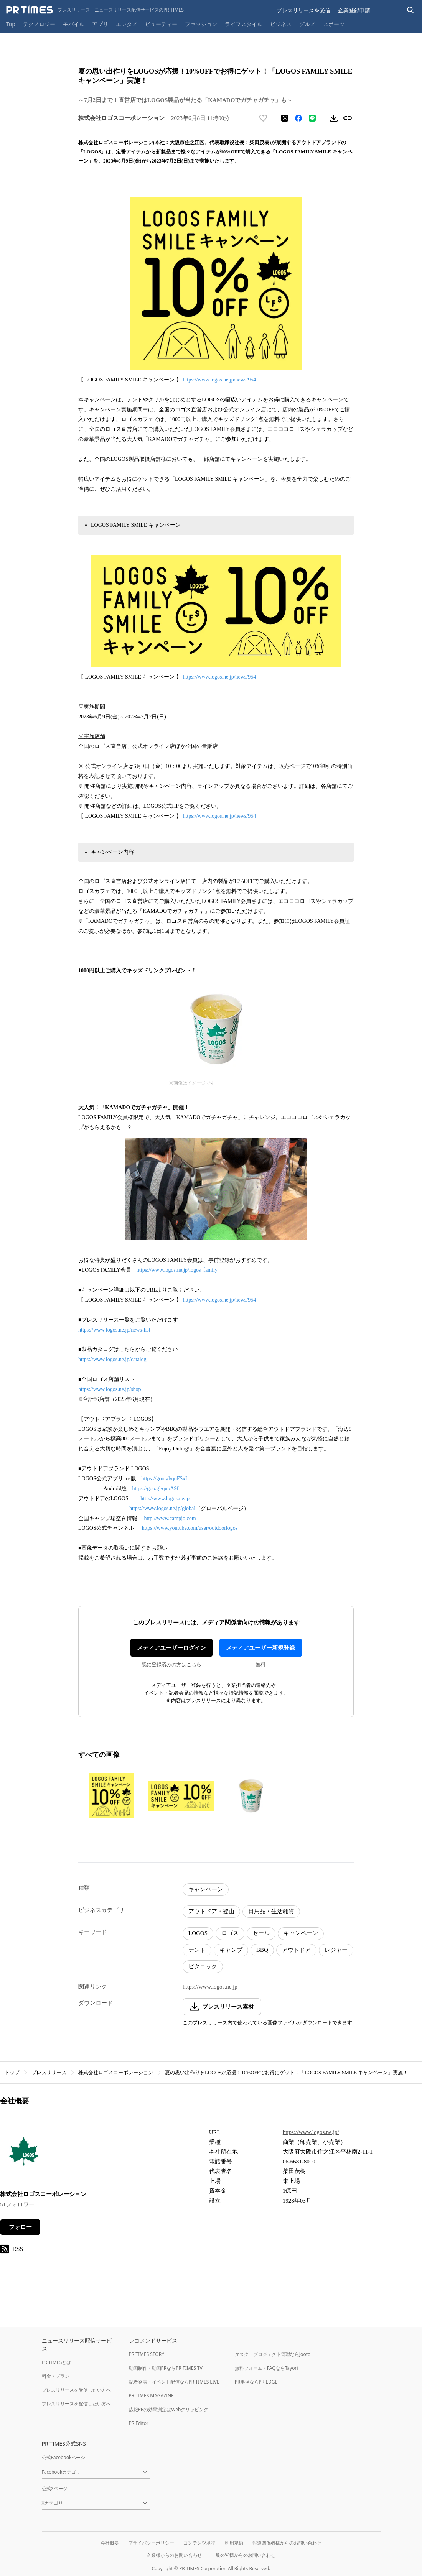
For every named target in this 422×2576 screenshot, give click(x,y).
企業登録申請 (354, 10)
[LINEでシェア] (312, 118)
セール (261, 1933)
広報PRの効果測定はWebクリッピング (169, 2409)
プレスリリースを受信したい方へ (76, 2390)
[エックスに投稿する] (285, 118)
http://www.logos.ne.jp (165, 1498)
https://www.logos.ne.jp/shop (109, 1389)
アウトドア (296, 1950)
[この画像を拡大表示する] (111, 1795)
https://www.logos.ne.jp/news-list (114, 1330)
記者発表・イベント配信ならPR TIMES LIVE (174, 2382)
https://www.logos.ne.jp (210, 1987)
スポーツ (334, 24)
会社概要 (110, 2543)
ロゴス (230, 1933)
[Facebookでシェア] (298, 118)
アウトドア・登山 (211, 1911)
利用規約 (234, 2543)
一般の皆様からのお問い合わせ (243, 2555)
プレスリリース (48, 2072)
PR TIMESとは (56, 2362)
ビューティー (161, 24)
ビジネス (281, 24)
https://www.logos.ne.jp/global (162, 1508)
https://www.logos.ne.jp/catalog (112, 1359)
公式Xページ (55, 2488)
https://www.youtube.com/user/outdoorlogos (190, 1528)
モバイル (73, 24)
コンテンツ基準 (199, 2543)
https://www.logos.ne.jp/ (311, 2132)
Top (10, 24)
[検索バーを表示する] (411, 10)
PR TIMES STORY (147, 2354)
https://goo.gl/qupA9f (155, 1488)
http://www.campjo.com (170, 1518)
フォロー (20, 2227)
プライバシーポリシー (151, 2543)
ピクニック (202, 1966)
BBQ (262, 1950)
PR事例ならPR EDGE (256, 2382)
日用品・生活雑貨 (271, 1911)
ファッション (201, 24)
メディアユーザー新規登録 (260, 1648)
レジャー (336, 1950)
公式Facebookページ (64, 2457)
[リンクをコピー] (347, 118)
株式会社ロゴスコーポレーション (115, 2072)
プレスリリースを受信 (303, 10)
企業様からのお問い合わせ (174, 2555)
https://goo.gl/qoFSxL (165, 1478)
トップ (12, 2072)
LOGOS (198, 1933)
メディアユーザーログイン (171, 1648)
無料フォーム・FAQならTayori (266, 2368)
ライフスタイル (243, 24)
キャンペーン (205, 1889)
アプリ (100, 24)
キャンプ (230, 1950)
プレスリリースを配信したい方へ (76, 2403)
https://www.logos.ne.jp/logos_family (177, 1270)
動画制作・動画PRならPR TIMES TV (166, 2368)
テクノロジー (39, 24)
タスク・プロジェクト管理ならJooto (272, 2354)
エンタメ (126, 24)
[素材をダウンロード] (334, 118)
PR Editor (139, 2423)
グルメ (307, 24)
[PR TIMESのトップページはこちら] (95, 10)
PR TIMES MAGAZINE (151, 2395)
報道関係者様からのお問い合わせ (286, 2543)
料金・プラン (55, 2376)
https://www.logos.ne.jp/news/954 (219, 380)
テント (197, 1950)
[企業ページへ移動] (24, 2153)
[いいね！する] (263, 118)
